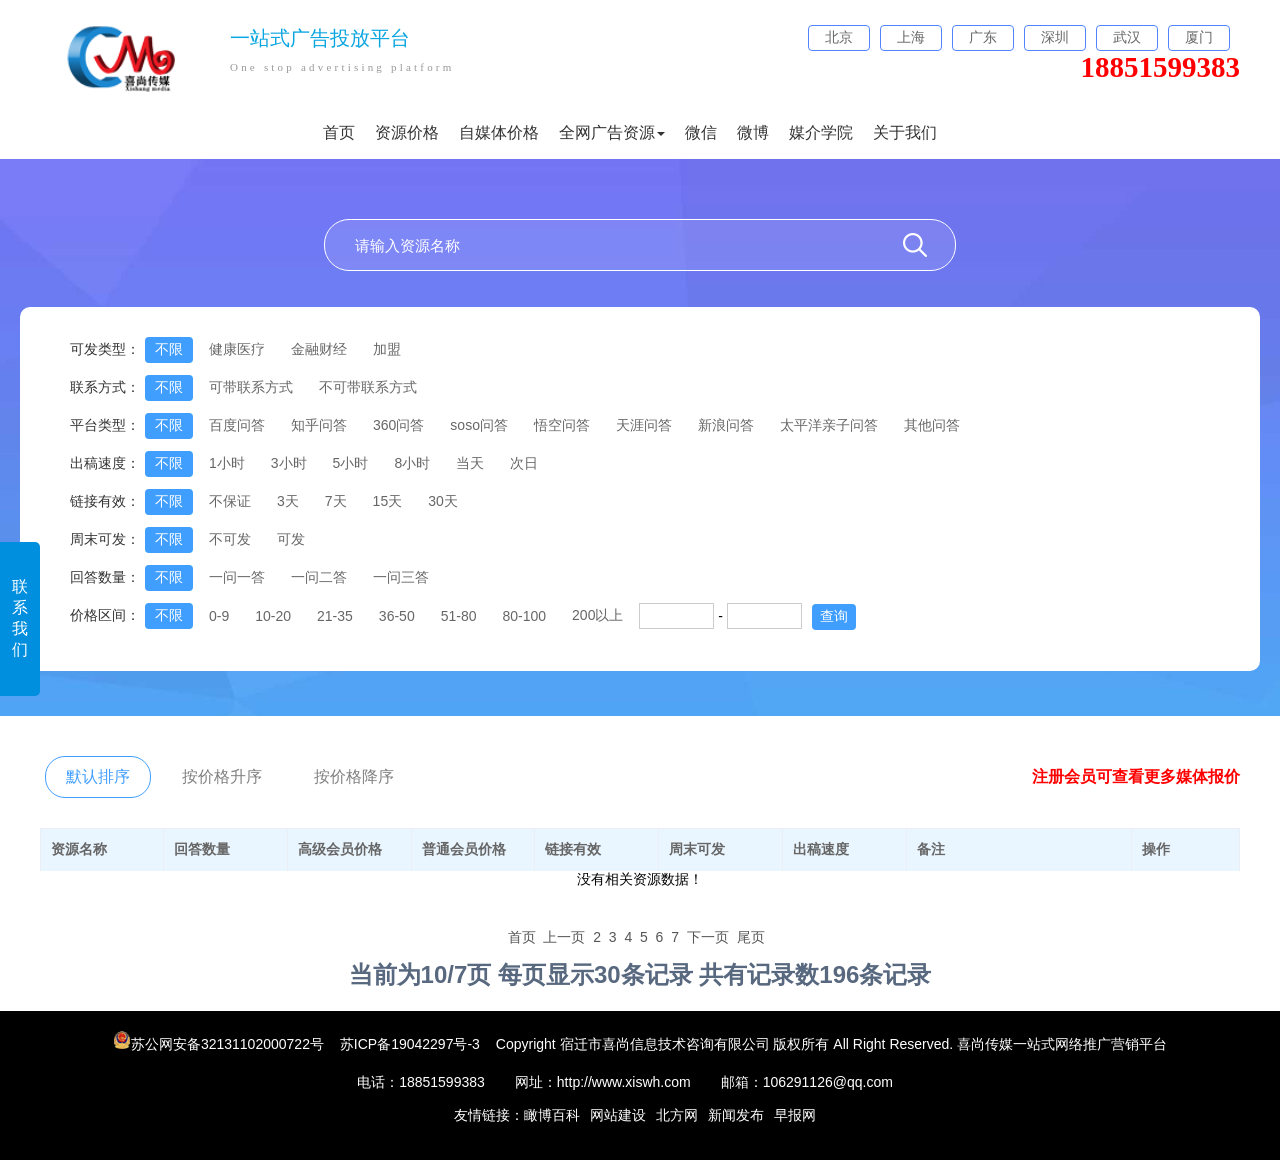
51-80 (459, 616)
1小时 (227, 463)
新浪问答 (726, 425)
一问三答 (401, 577)
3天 (288, 501)
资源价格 (407, 132)
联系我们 (20, 618)
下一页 (708, 937)
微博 (753, 132)
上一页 (564, 937)
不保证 (230, 501)
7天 (336, 501)
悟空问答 (562, 425)
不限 (169, 349)
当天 (470, 463)
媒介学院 (821, 132)
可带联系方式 (251, 387)
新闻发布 (736, 1115)
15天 (388, 501)
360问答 (398, 425)
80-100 (524, 616)
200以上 (597, 615)
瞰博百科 (552, 1115)
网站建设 (618, 1115)
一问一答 (237, 577)
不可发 (230, 539)
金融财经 (319, 349)
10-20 (273, 616)
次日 (524, 463)
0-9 (219, 616)
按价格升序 (222, 776)
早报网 (795, 1115)
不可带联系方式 (368, 387)
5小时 (351, 463)
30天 (443, 501)
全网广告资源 (612, 132)
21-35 (335, 616)
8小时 (412, 463)
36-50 (397, 616)
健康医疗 (237, 349)
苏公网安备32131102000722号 (220, 1044)
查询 (834, 616)
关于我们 (905, 132)
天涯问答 (644, 425)
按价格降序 (354, 776)
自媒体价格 (499, 132)
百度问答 (237, 425)
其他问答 (932, 425)
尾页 (751, 937)
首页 (339, 132)
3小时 (289, 463)
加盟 (387, 349)
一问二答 (319, 577)
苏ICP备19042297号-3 (410, 1044)
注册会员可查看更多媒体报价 (1136, 776)
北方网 (677, 1115)
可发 (291, 539)
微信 (701, 132)
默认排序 (98, 776)
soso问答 (479, 425)
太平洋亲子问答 (829, 425)
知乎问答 (319, 425)
